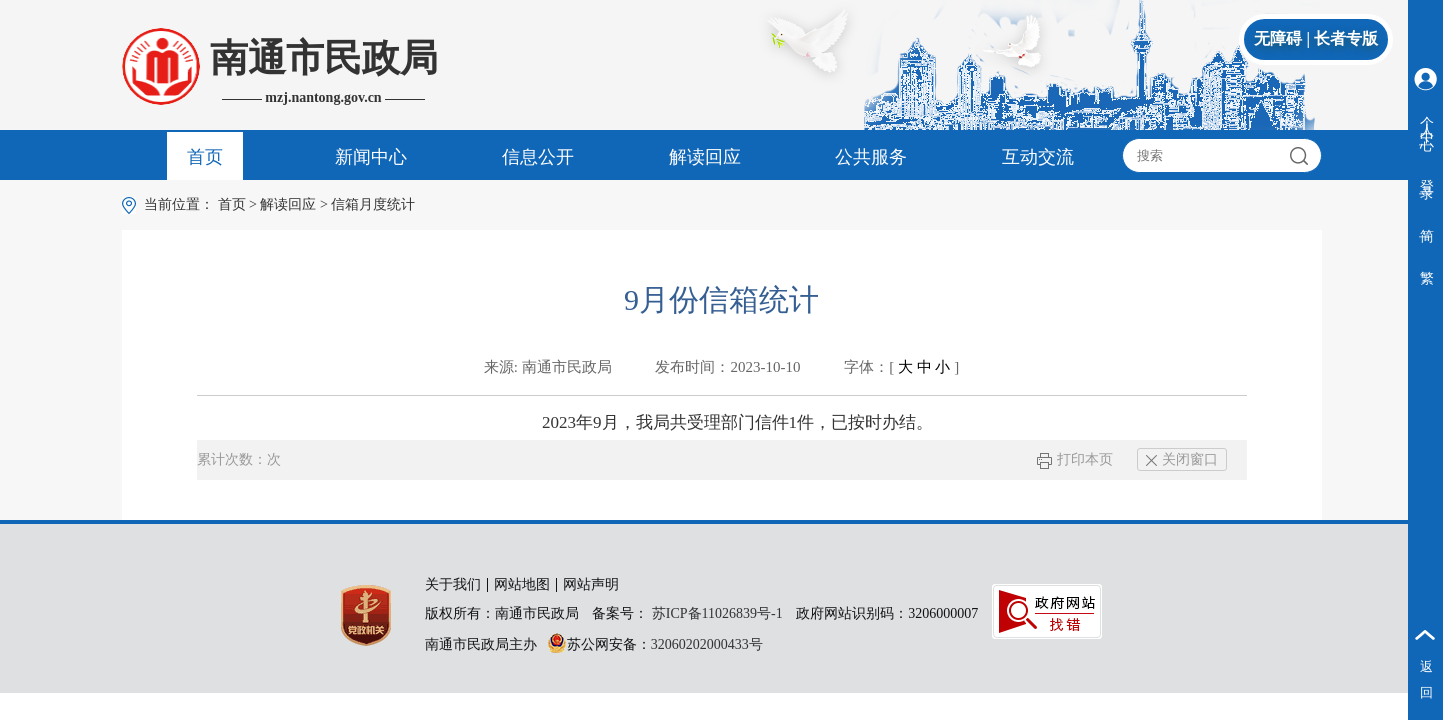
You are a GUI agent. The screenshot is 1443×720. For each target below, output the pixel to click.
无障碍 (1278, 38)
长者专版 (1346, 38)
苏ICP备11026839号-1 (717, 613)
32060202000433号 (707, 644)
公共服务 (871, 157)
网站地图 (522, 584)
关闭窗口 (1182, 459)
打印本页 (1074, 459)
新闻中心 (371, 157)
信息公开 (538, 157)
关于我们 (453, 584)
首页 (205, 157)
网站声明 (591, 584)
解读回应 (705, 157)
